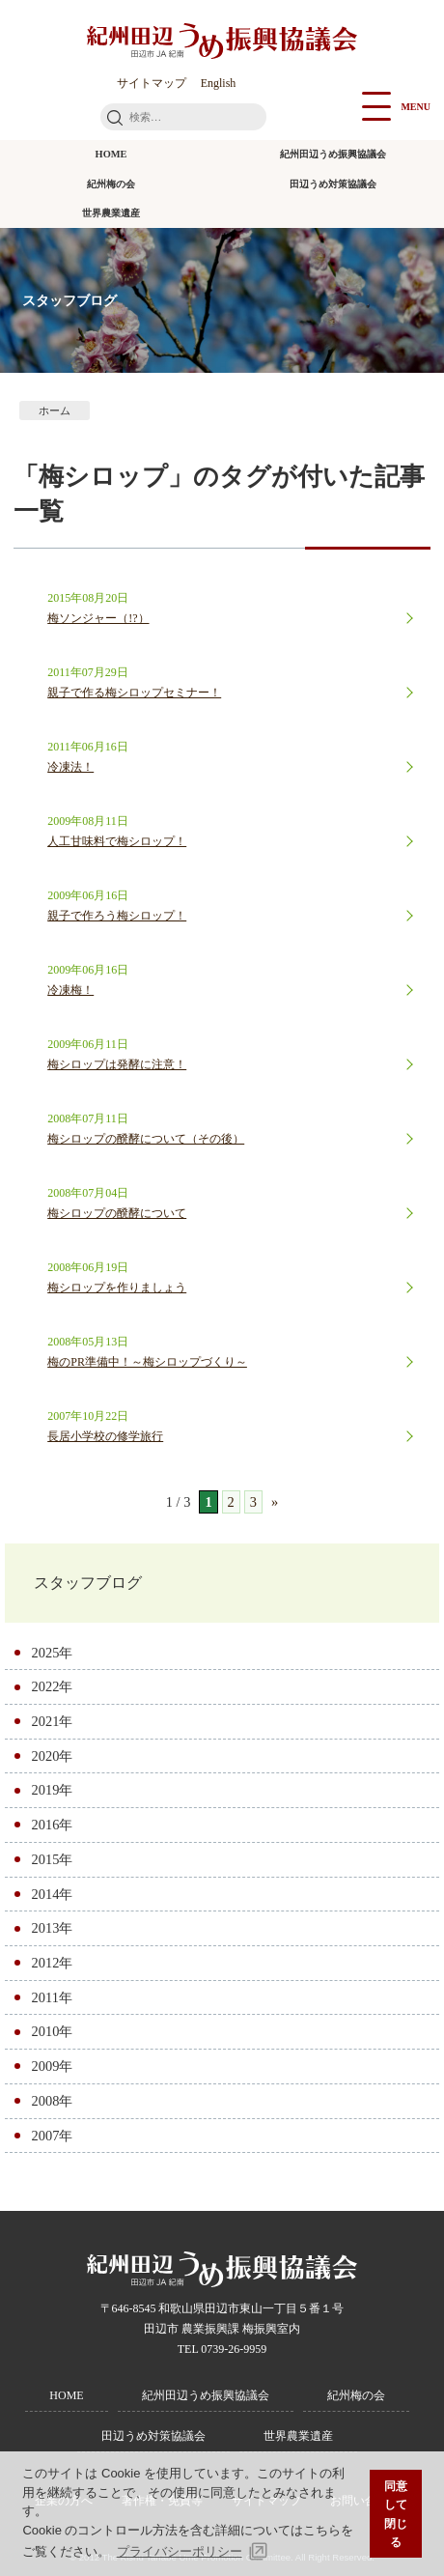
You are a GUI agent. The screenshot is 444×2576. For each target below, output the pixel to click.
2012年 (52, 1962)
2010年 (52, 2031)
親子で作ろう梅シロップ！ (116, 915)
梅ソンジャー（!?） (98, 618)
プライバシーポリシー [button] (179, 2551)
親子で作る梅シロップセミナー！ (134, 692)
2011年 (52, 1997)
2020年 (52, 1756)
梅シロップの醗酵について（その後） (145, 1139)
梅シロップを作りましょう (116, 1287)
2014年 (52, 1894)
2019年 (52, 1790)
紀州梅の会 (111, 184)
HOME (111, 154)
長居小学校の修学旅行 (105, 1436)
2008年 (52, 2101)
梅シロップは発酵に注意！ (116, 1064)
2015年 (52, 1859)
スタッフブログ (88, 1582)
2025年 (52, 1652)
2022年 (52, 1686)
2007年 (52, 2135)
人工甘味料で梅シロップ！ (116, 841)
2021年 (52, 1721)
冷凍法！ (70, 767)
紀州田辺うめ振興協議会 (333, 154)
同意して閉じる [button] (395, 2514)
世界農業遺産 (111, 213)
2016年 (52, 1824)
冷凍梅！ (70, 990)
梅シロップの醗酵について (116, 1213)
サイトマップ (151, 83)
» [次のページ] (274, 1502)
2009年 (52, 2066)
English (218, 83)
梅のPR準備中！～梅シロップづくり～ (147, 1362)
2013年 (52, 1928)
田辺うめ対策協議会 (333, 184)
